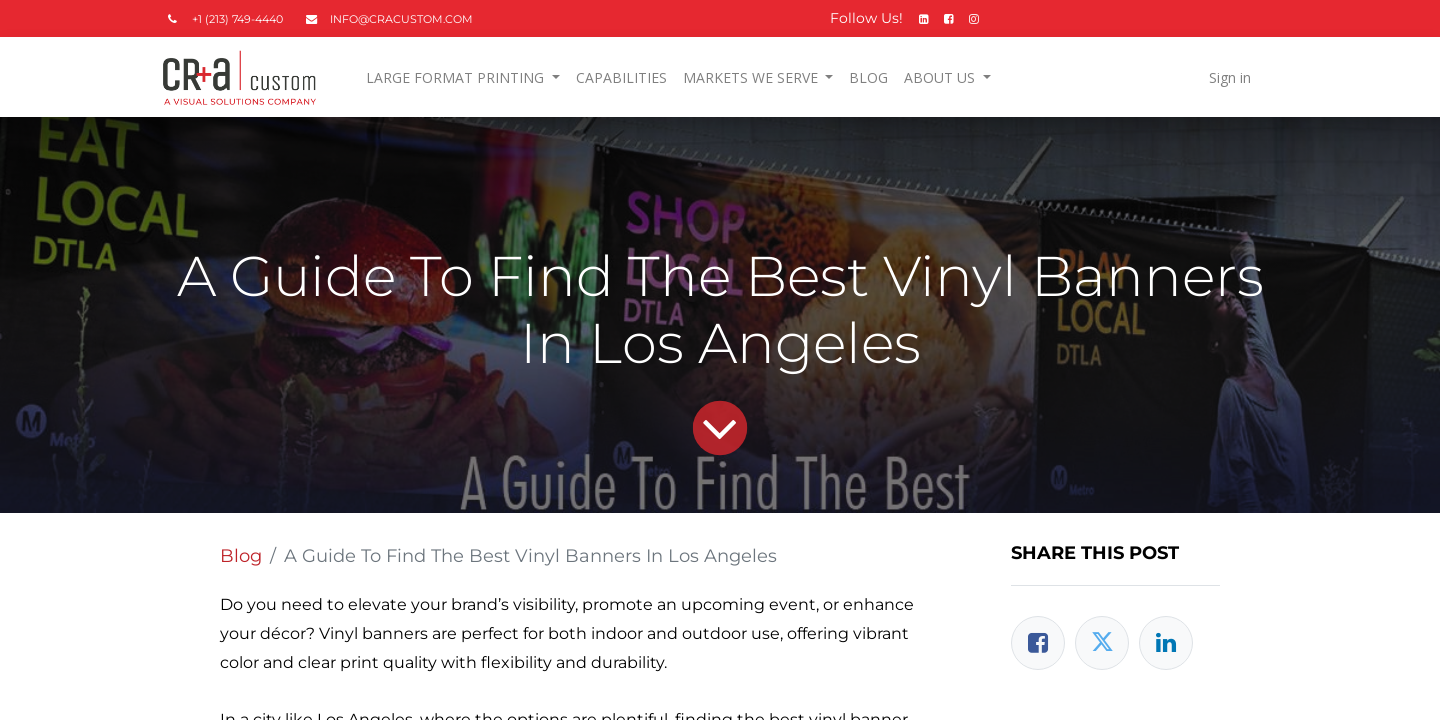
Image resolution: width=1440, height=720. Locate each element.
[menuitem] (624, 77)
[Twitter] (1102, 643)
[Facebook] (1038, 643)
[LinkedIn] (1166, 643)
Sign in (1226, 77)
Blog (241, 556)
